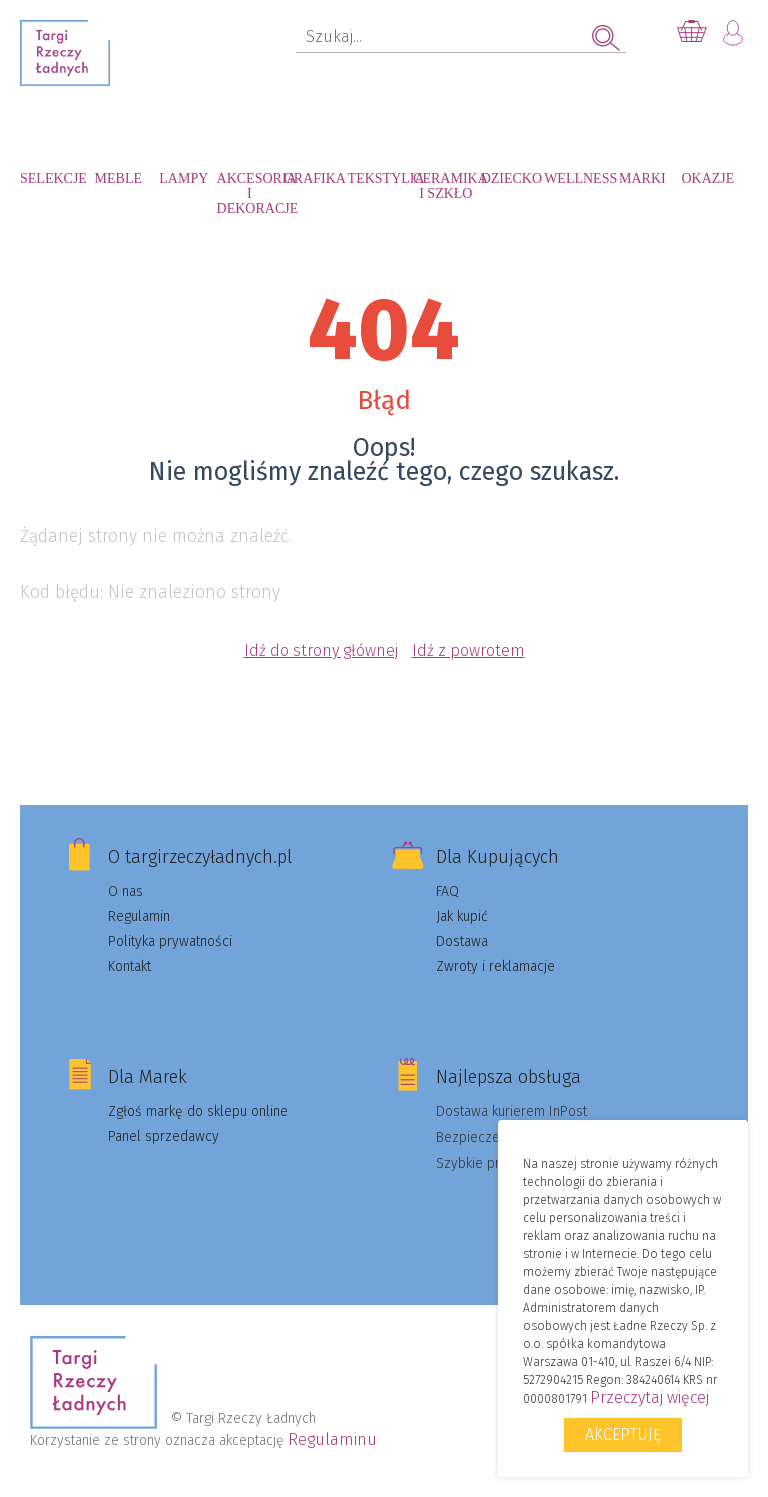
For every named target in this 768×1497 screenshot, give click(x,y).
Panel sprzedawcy (163, 1136)
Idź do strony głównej (321, 650)
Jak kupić (462, 916)
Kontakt (129, 966)
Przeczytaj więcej (649, 1397)
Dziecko (511, 178)
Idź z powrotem (468, 650)
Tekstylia (381, 178)
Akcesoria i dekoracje (250, 188)
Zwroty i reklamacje (495, 966)
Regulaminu (332, 1439)
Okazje (707, 178)
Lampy (183, 178)
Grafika (315, 178)
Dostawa (462, 941)
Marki (642, 178)
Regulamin (139, 916)
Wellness (577, 178)
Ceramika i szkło (446, 186)
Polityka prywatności (170, 941)
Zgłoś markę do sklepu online (198, 1111)
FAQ (447, 891)
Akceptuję (623, 1434)
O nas (125, 891)
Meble (118, 178)
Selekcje (53, 178)
